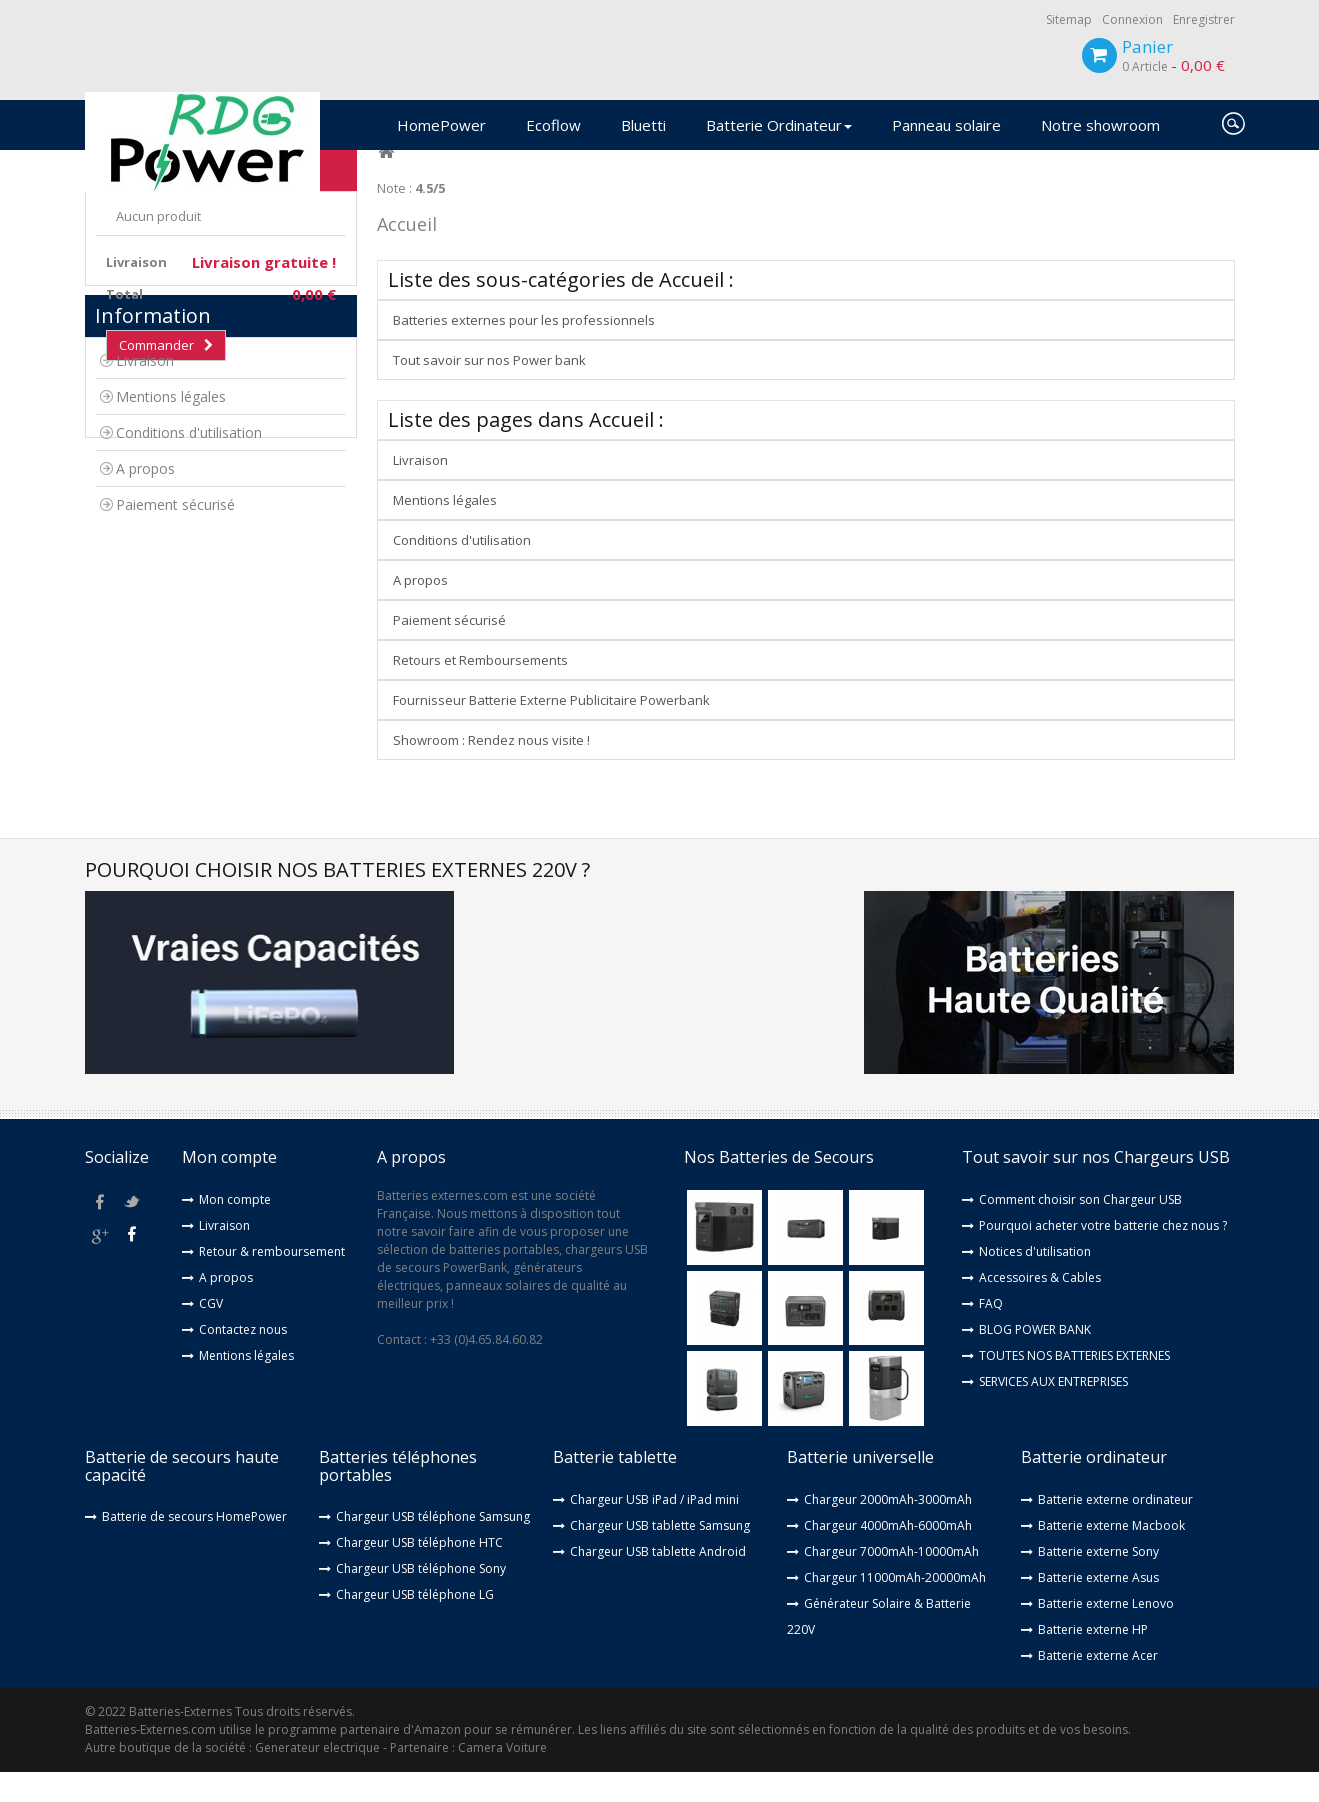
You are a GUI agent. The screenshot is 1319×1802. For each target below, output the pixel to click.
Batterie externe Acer (1098, 1685)
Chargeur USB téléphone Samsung (433, 1547)
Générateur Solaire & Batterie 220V (879, 1646)
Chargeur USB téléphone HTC (419, 1573)
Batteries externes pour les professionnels (524, 351)
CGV (211, 1333)
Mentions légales (171, 533)
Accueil (407, 255)
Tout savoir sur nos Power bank (489, 391)
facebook (101, 1232)
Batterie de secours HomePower (194, 1547)
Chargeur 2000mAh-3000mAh (888, 1529)
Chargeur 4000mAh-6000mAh (888, 1555)
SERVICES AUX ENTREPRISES (1053, 1411)
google (101, 1264)
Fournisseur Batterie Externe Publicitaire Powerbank (551, 731)
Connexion (1132, 19)
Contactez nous (243, 1359)
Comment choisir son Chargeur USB (1080, 1229)
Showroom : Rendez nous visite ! (491, 771)
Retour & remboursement (272, 1281)
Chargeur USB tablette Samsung (660, 1555)
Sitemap (1069, 19)
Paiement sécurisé (175, 641)
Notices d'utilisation (1035, 1281)
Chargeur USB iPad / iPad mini (654, 1529)
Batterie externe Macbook (1111, 1555)
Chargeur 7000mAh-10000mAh (891, 1581)
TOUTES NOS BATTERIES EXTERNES (1074, 1385)
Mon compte (235, 1229)
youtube (132, 1264)
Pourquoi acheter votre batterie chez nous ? (1103, 1255)
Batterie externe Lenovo (1106, 1633)
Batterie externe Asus (1098, 1607)
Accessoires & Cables (1040, 1307)
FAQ (991, 1333)
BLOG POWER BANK (1035, 1359)
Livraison (145, 497)
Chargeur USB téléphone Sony (421, 1599)
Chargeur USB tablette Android (658, 1581)
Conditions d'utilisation (189, 569)
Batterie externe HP (1093, 1659)
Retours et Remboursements (480, 691)
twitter (132, 1232)
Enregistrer (1204, 19)
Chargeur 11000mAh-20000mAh (895, 1607)
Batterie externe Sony (1098, 1581)
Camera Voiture (502, 1777)
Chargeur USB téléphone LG (415, 1625)
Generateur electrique (317, 1777)
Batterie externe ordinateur (1115, 1529)
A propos (145, 605)
